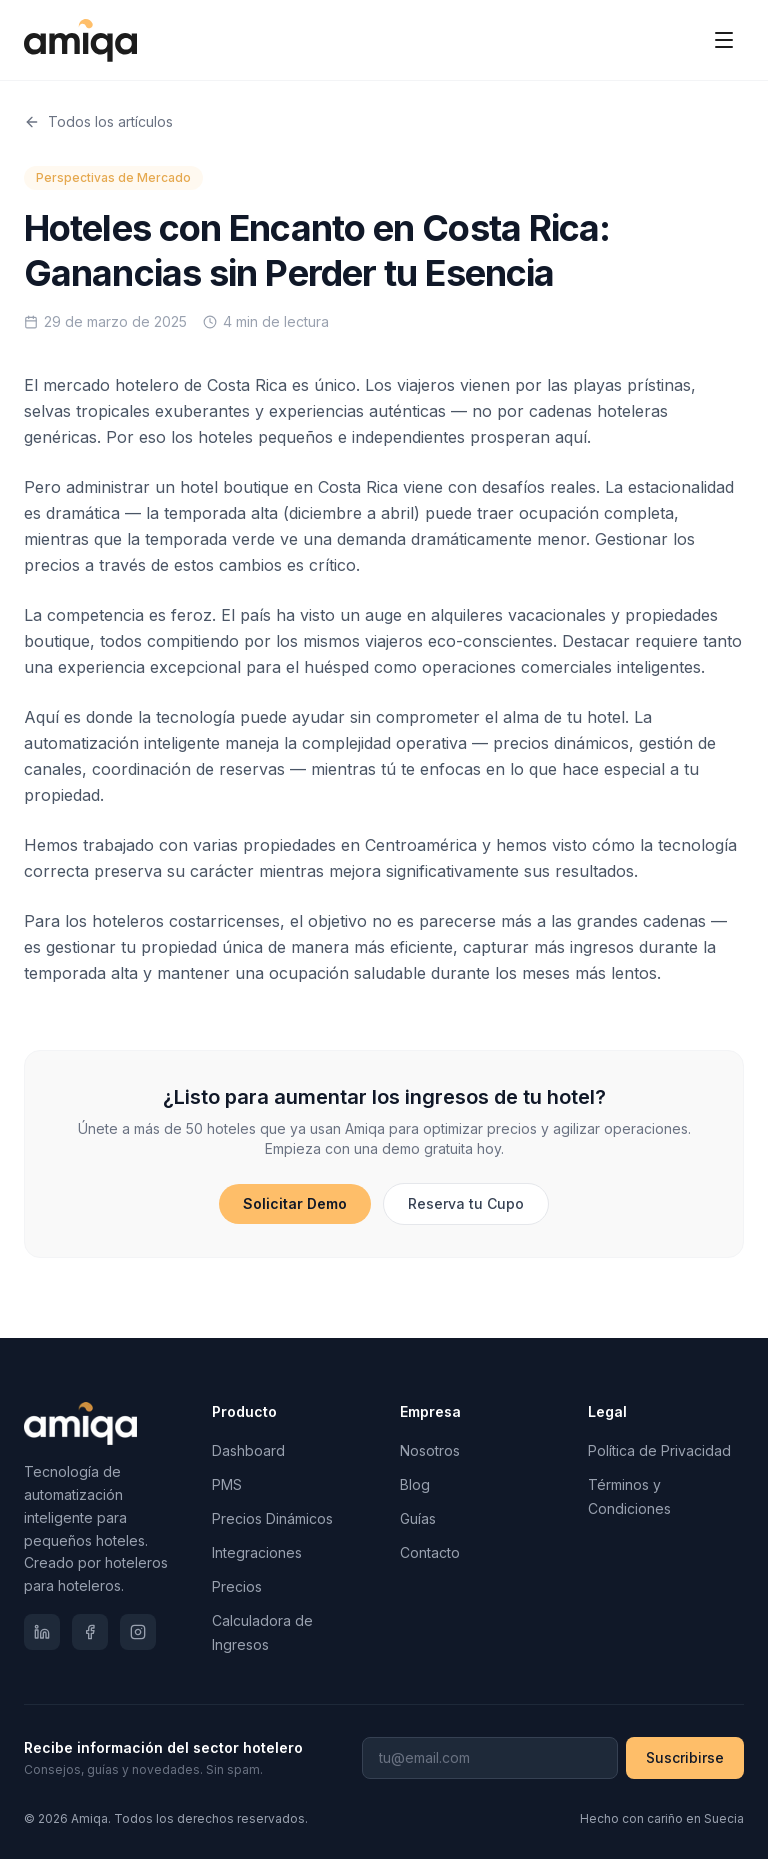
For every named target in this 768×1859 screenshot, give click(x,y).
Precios (237, 1586)
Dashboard (248, 1450)
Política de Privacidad (659, 1450)
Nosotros (430, 1450)
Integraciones (257, 1552)
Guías (418, 1518)
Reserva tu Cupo (466, 1203)
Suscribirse (685, 1757)
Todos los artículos (98, 121)
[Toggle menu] (724, 40)
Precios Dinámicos (272, 1518)
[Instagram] (138, 1632)
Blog (415, 1484)
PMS (227, 1484)
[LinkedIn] (42, 1632)
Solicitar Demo (295, 1203)
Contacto (430, 1552)
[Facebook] (90, 1632)
